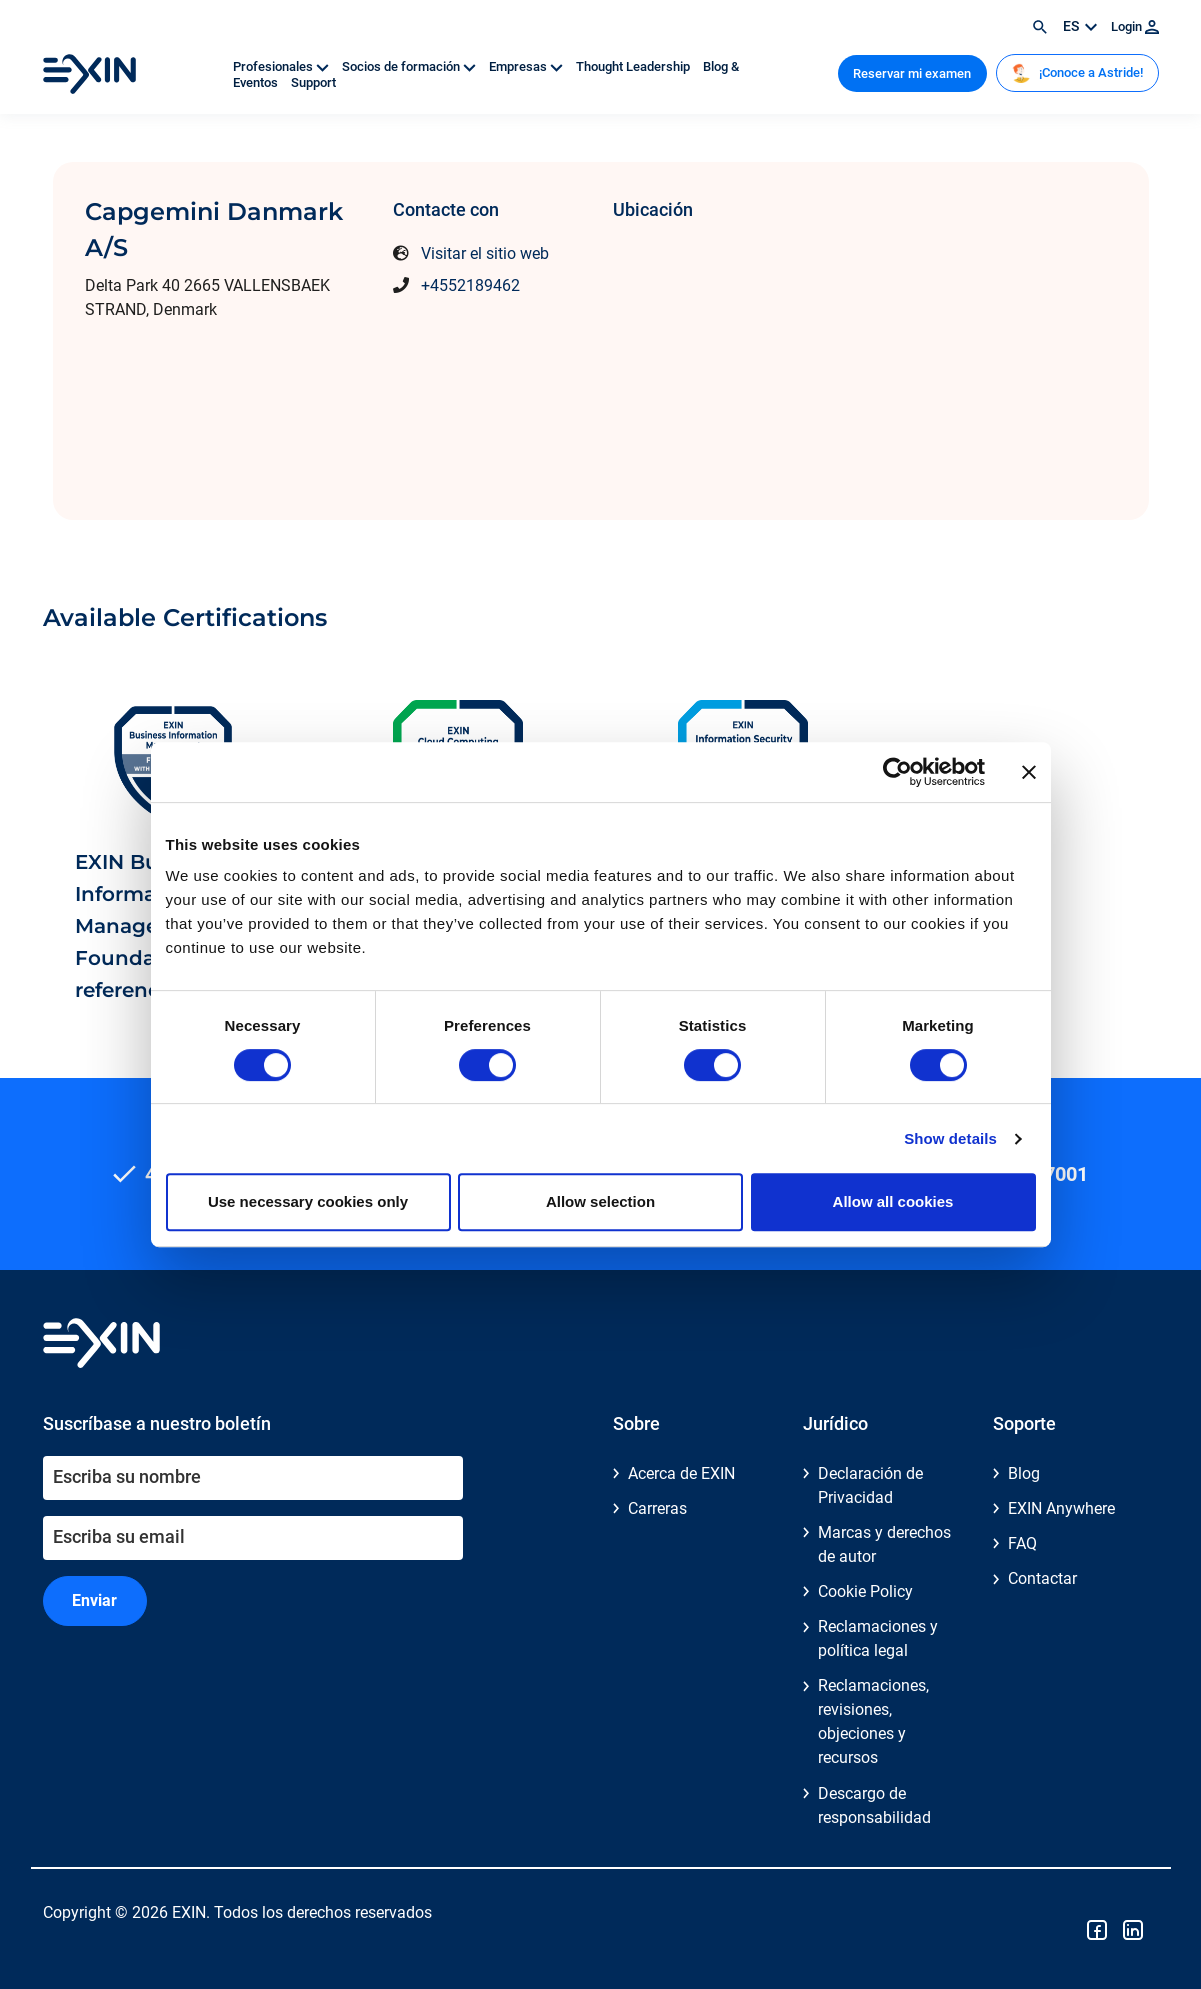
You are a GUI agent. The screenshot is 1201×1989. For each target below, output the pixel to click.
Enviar (94, 1600)
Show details (950, 1138)
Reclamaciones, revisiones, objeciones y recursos (873, 1721)
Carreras (657, 1508)
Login (1135, 26)
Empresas (527, 66)
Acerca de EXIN (681, 1473)
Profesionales (282, 66)
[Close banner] (1029, 772)
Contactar (1042, 1578)
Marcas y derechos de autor (884, 1544)
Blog (1024, 1473)
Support (313, 82)
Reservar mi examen (912, 73)
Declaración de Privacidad (870, 1485)
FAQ (1022, 1543)
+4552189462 (470, 285)
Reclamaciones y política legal (878, 1638)
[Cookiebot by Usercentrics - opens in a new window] (897, 772)
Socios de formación (410, 66)
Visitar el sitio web (485, 253)
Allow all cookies (893, 1201)
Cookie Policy (865, 1591)
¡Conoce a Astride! (1077, 73)
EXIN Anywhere (1061, 1508)
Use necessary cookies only (308, 1201)
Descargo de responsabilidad (874, 1805)
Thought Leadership (634, 66)
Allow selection (600, 1201)
